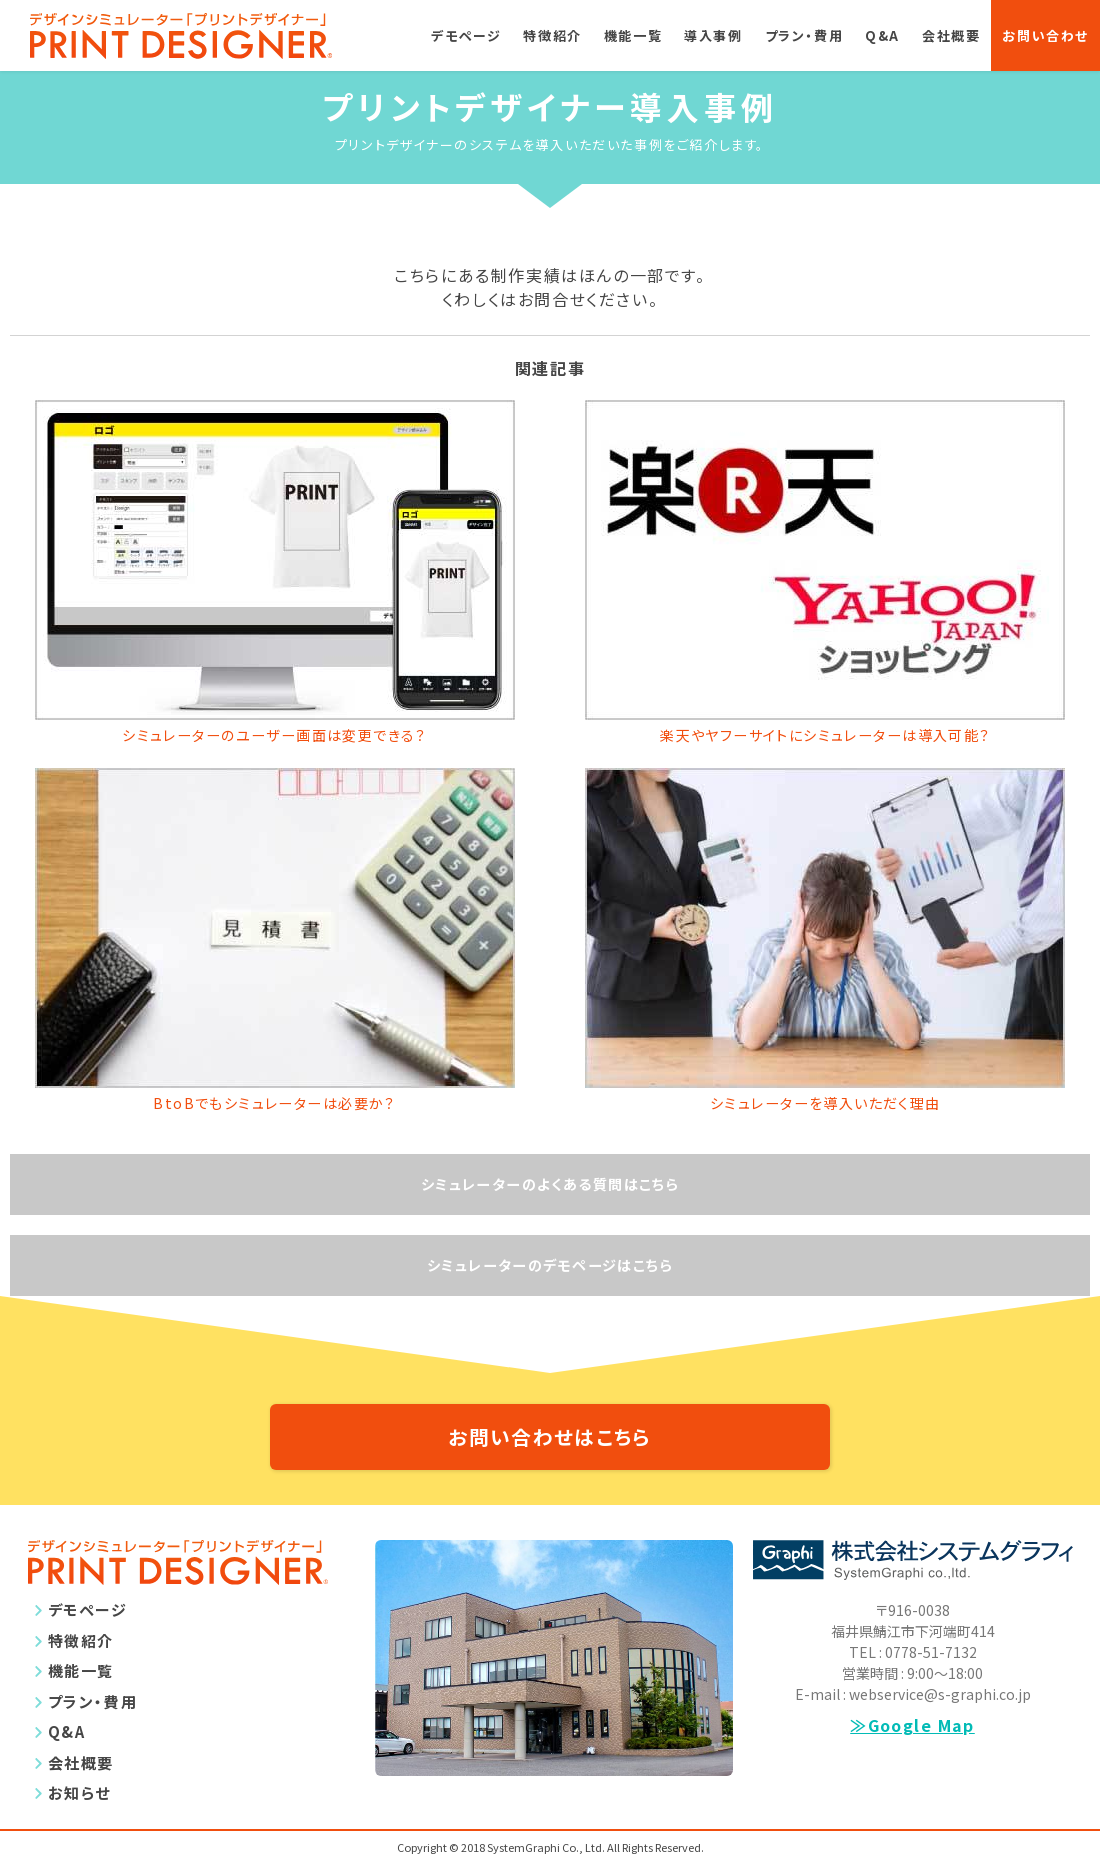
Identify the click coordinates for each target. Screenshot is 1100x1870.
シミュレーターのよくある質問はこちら (550, 1192)
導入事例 (713, 35)
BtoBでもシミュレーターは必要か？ (274, 1108)
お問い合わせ (1045, 35)
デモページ (466, 35)
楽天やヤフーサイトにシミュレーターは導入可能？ (825, 737)
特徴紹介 (552, 35)
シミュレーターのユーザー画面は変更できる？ (275, 737)
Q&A (882, 35)
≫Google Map (912, 1750)
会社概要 (951, 35)
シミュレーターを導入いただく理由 (825, 1108)
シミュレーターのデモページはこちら (549, 1276)
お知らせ (79, 1817)
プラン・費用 (804, 35)
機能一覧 (633, 35)
